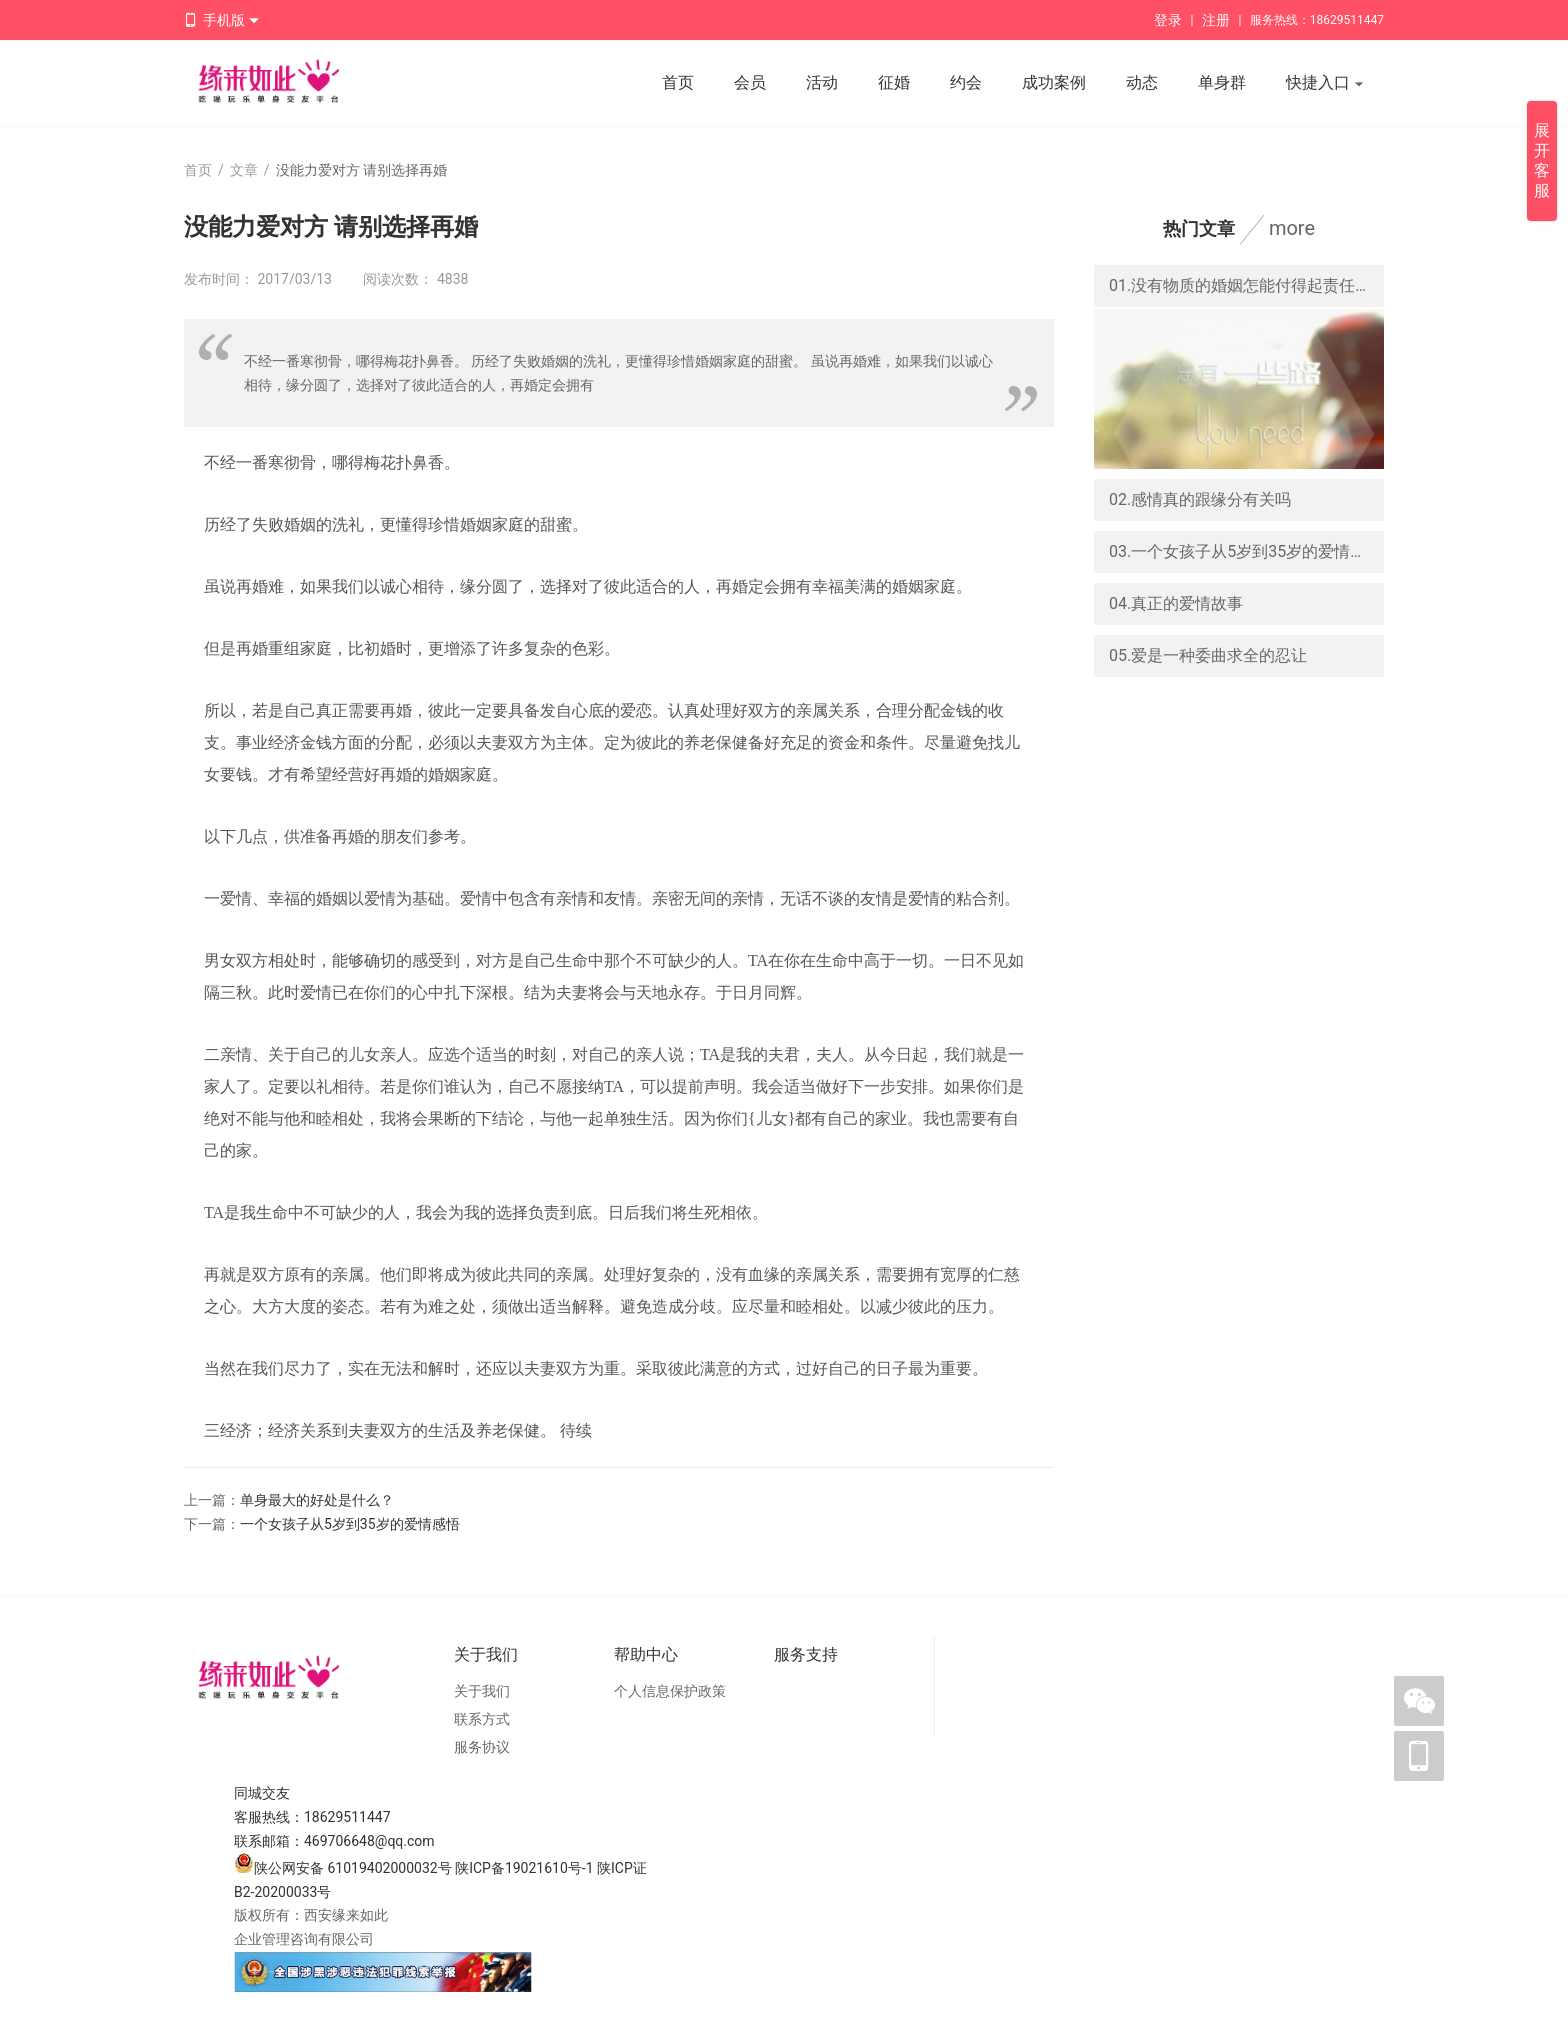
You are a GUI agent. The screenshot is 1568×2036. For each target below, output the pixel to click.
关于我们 (482, 1691)
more (1292, 228)
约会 (966, 82)
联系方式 (482, 1719)
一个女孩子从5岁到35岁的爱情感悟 (350, 1524)
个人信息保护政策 (670, 1691)
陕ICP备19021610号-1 (524, 1868)
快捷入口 (1325, 84)
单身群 (1222, 82)
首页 (678, 82)
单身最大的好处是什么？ (317, 1500)
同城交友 (262, 1793)
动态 (1142, 82)
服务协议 (482, 1747)
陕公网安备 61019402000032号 (343, 1868)
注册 (1216, 20)
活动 (822, 82)
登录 (1168, 20)
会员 (750, 82)
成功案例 (1054, 82)
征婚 (894, 82)
